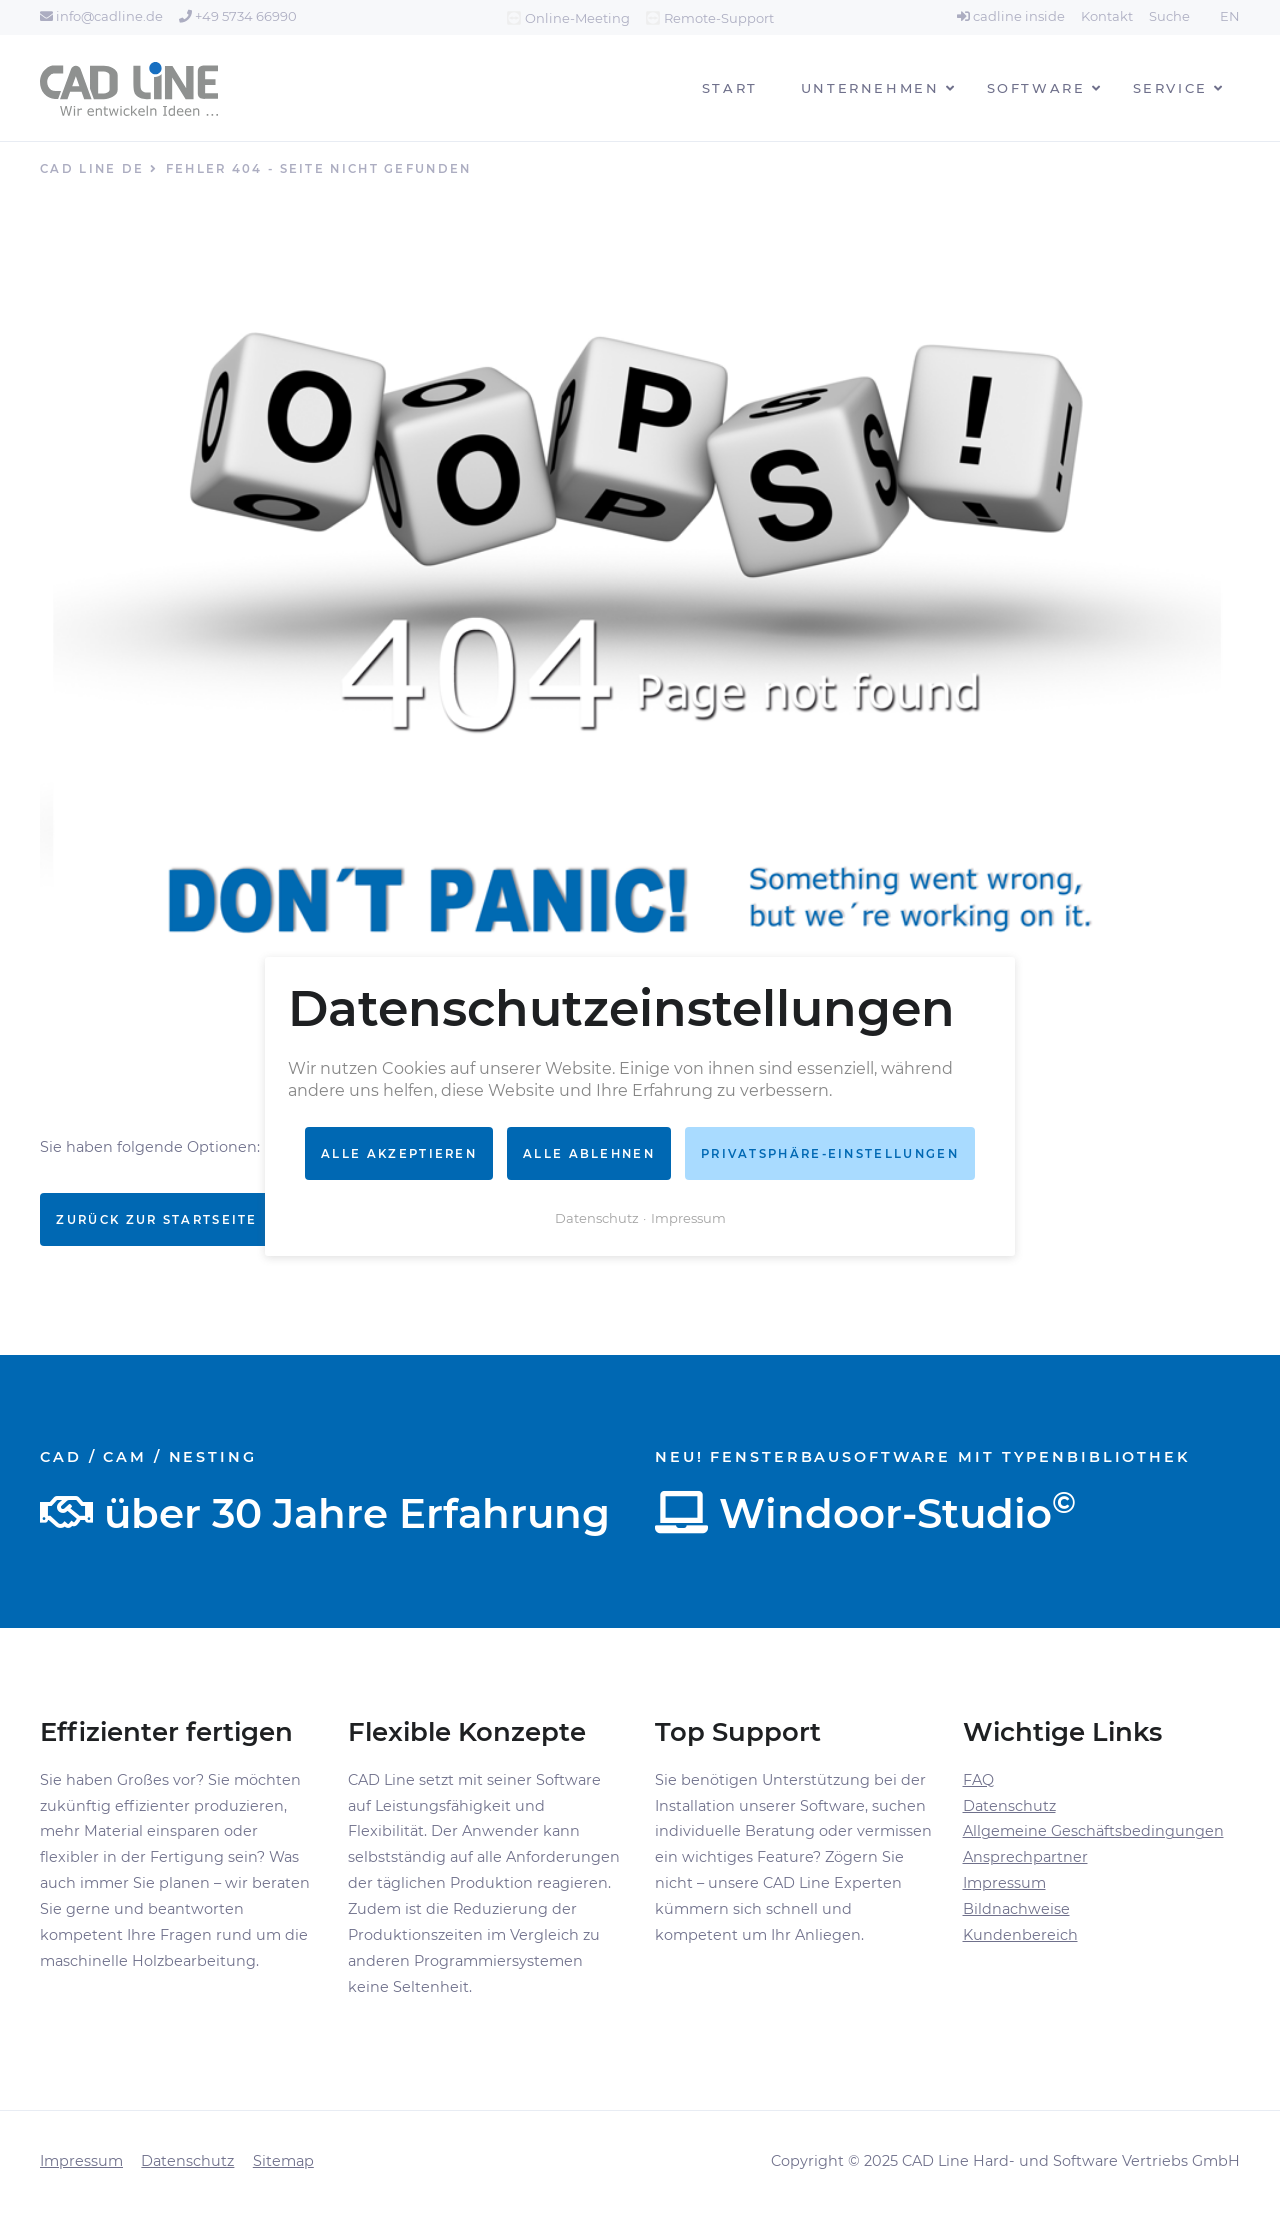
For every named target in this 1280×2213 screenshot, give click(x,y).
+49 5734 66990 (238, 16)
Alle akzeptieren (399, 1153)
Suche (1169, 16)
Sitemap (283, 2161)
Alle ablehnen (589, 1153)
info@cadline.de (101, 16)
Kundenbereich (1020, 1935)
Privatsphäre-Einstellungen (830, 1153)
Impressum (1004, 1883)
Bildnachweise (1016, 1909)
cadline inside (1011, 16)
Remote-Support (719, 18)
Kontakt (1107, 16)
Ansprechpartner (1025, 1857)
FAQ (978, 1780)
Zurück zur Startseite (156, 1220)
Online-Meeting (577, 18)
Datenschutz (1009, 1806)
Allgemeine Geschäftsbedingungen (1093, 1831)
